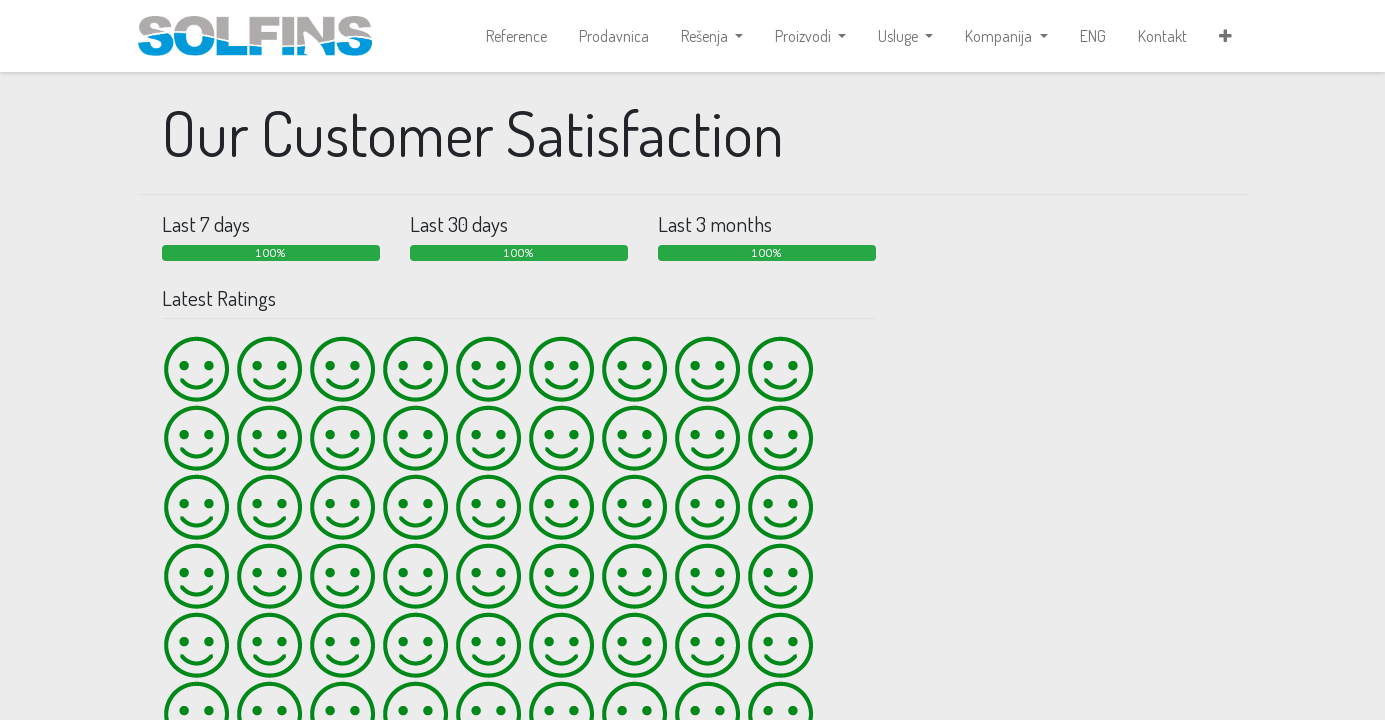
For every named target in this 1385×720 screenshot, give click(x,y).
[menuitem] (516, 36)
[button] (1225, 36)
